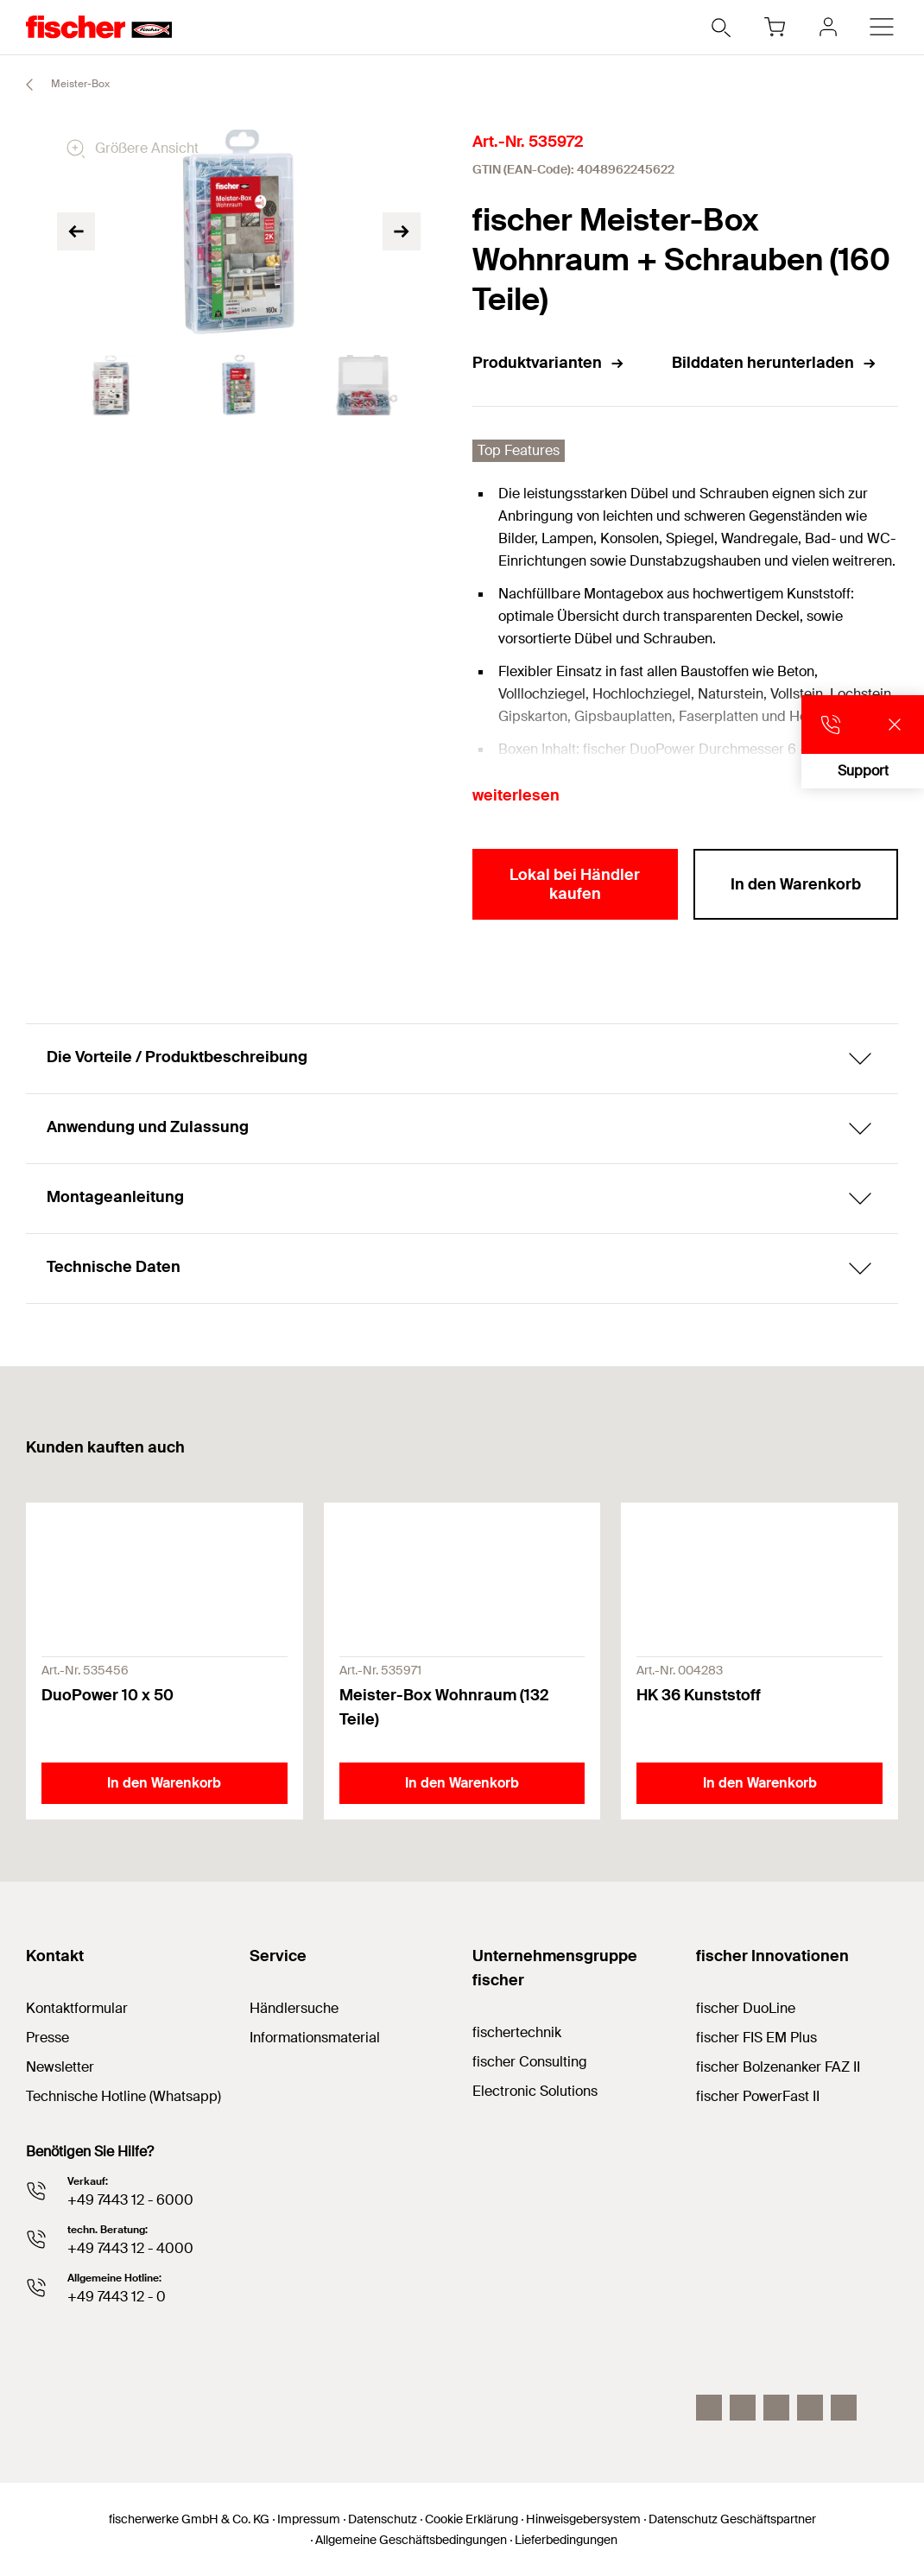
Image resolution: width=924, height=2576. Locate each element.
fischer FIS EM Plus (756, 2038)
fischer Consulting (529, 2062)
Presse (47, 2038)
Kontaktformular (77, 2008)
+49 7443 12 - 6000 (130, 2200)
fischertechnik (516, 2032)
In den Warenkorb (796, 884)
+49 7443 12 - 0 (116, 2297)
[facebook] (810, 2408)
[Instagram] (709, 2408)
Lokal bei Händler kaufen (574, 884)
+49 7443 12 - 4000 (130, 2248)
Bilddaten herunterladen (774, 363)
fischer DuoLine (745, 2008)
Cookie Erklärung (471, 2519)
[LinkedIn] (743, 2408)
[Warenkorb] (774, 26)
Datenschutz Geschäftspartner (732, 2519)
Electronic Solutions (535, 2091)
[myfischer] (828, 26)
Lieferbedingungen (566, 2540)
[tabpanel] (110, 385)
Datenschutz (382, 2519)
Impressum (308, 2519)
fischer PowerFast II (758, 2096)
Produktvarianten (548, 363)
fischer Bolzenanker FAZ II (778, 2067)
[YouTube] (776, 2408)
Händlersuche (294, 2008)
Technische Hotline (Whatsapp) (123, 2096)
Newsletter (60, 2067)
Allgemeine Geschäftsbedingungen (411, 2540)
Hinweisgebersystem (583, 2519)
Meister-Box (60, 85)
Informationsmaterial (315, 2038)
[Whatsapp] (844, 2408)
